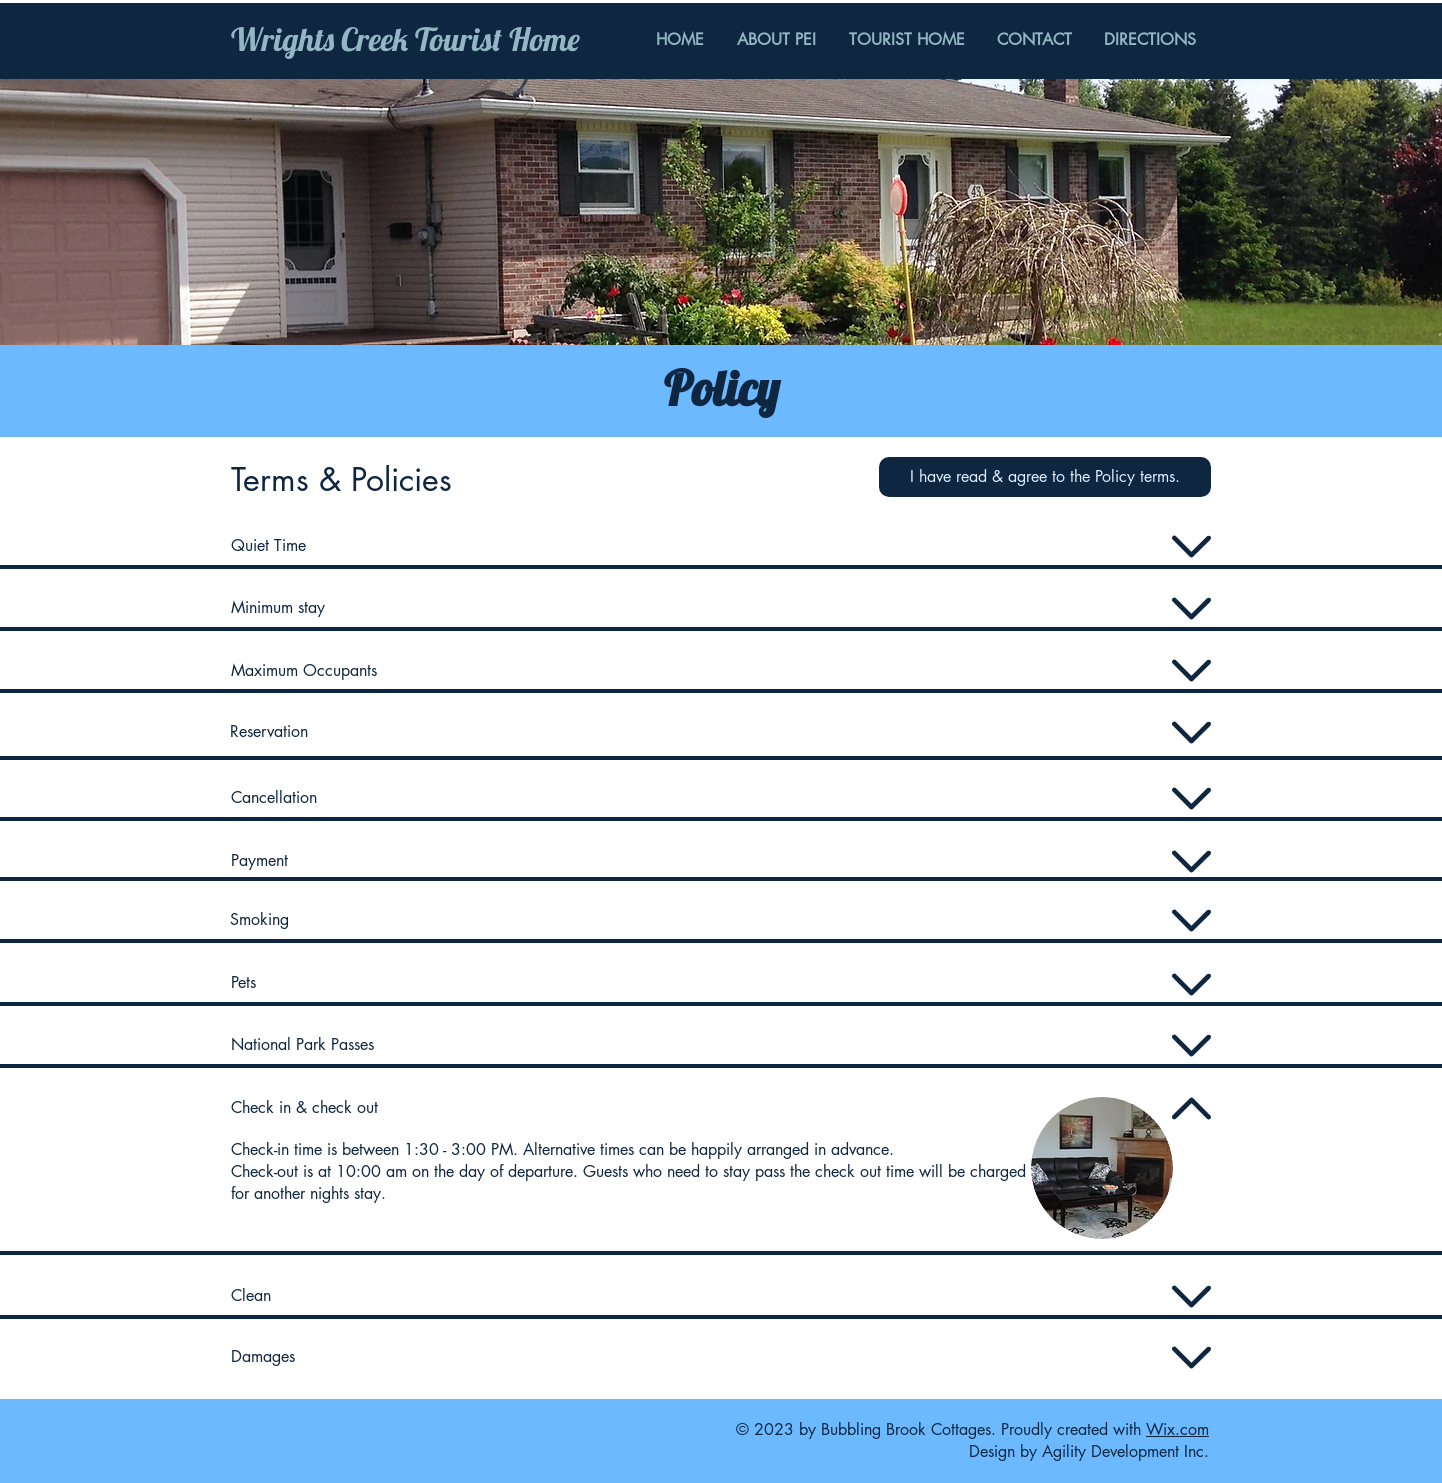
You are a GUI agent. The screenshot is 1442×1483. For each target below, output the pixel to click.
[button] (1045, 477)
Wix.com (1177, 1429)
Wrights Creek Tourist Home (405, 39)
